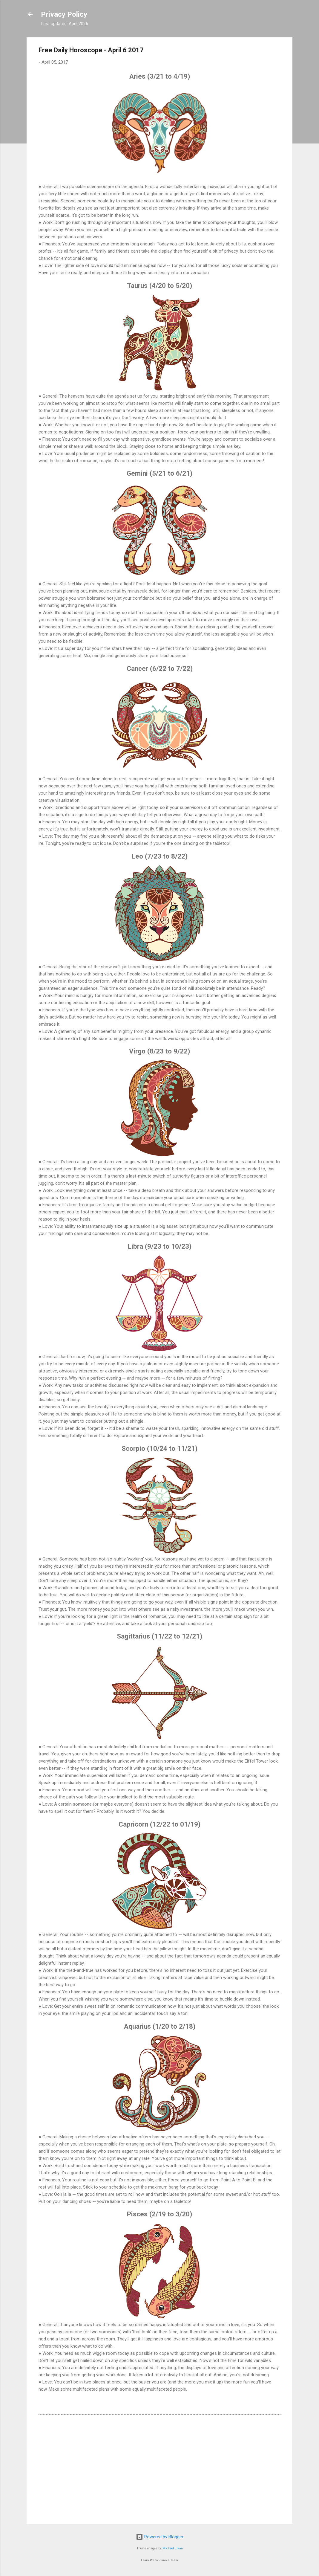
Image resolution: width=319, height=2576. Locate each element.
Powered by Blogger (159, 2537)
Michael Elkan (172, 2548)
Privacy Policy (64, 14)
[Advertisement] (159, 2468)
